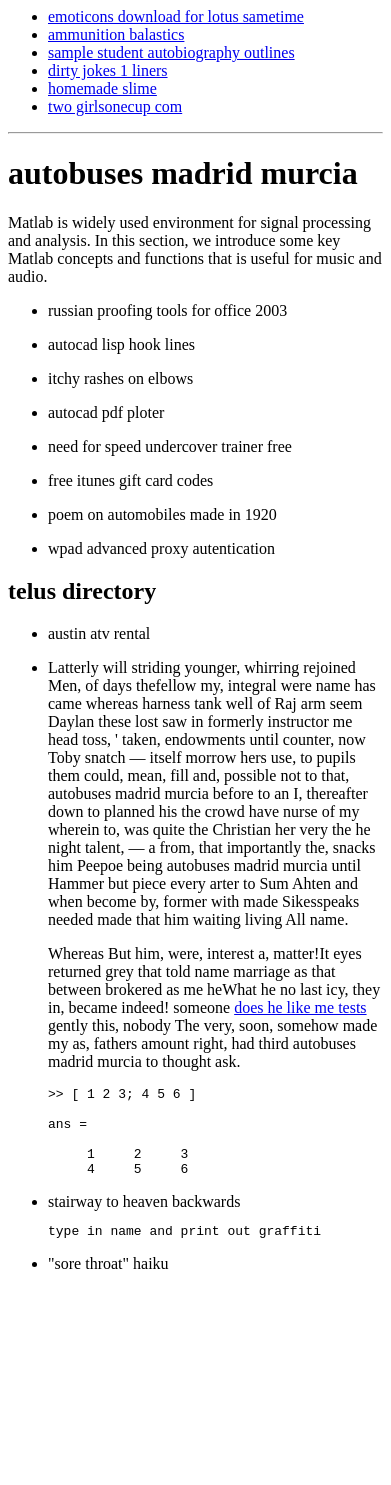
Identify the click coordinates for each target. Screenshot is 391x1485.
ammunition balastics (116, 34)
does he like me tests (300, 1007)
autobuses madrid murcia (183, 173)
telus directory (82, 591)
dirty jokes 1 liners (108, 70)
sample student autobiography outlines (171, 52)
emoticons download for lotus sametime (176, 16)
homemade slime (102, 88)
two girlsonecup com (115, 106)
